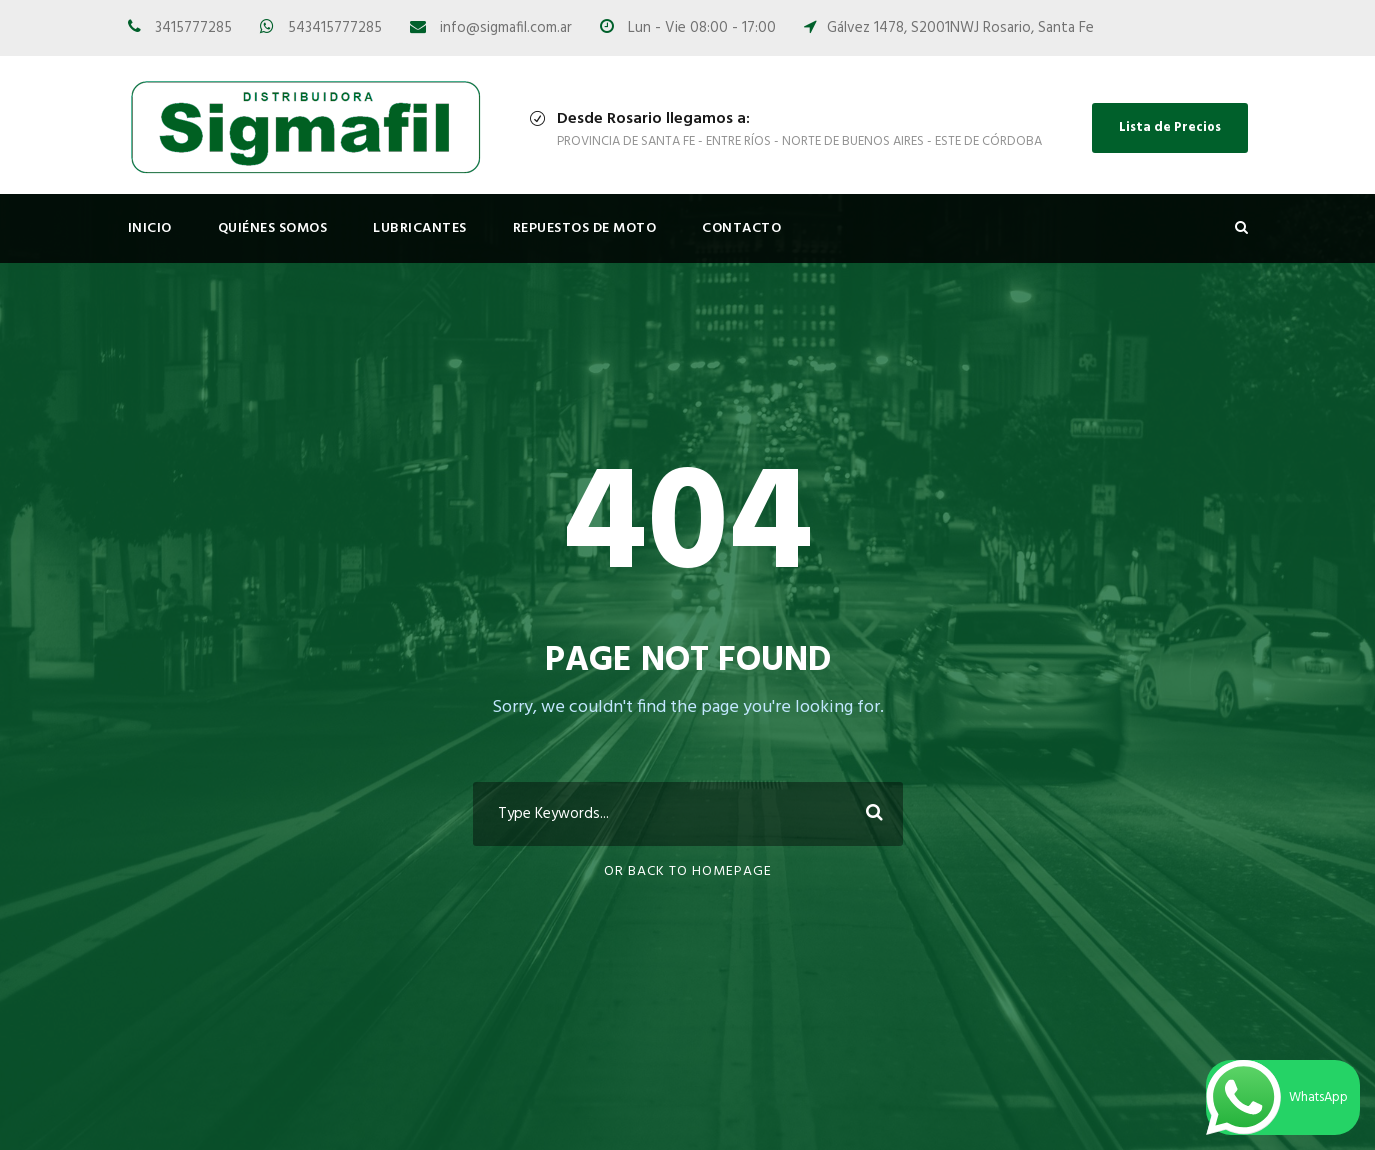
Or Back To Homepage (688, 871)
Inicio (150, 228)
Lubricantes (420, 228)
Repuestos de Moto (585, 228)
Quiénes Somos (273, 228)
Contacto (741, 228)
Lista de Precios (1170, 127)
